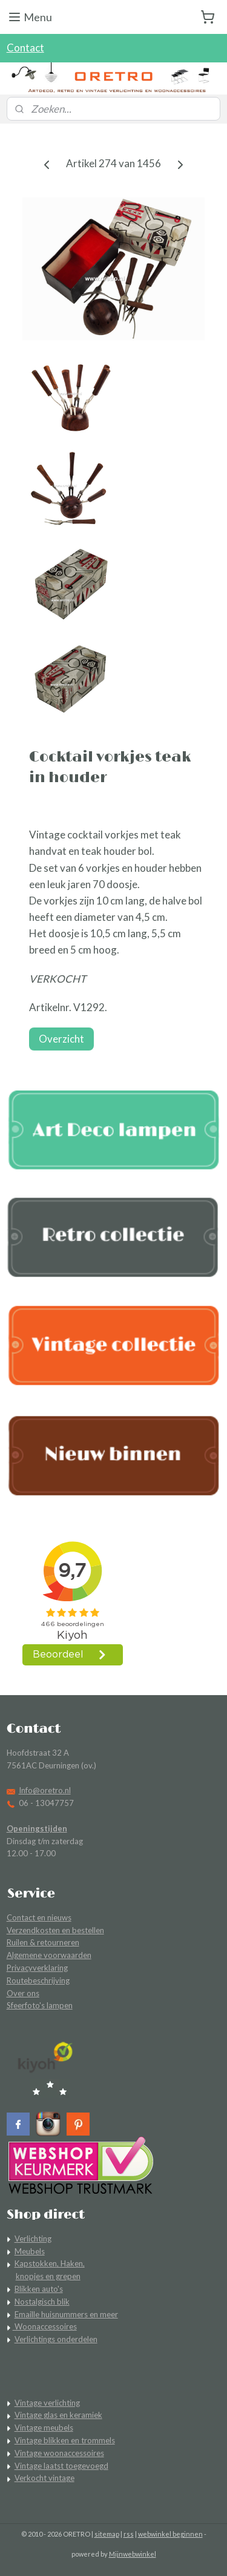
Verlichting (33, 2238)
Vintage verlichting (47, 2403)
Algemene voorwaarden (49, 1955)
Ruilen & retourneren (43, 1942)
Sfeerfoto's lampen (40, 2005)
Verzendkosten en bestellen (55, 1930)
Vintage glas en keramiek (58, 2415)
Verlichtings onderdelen (56, 2339)
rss (128, 2534)
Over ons (23, 1993)
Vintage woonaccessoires (59, 2453)
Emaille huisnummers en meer (66, 2314)
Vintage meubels (44, 2427)
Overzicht (61, 1038)
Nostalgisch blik (42, 2301)
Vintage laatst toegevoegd (61, 2466)
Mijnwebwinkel (132, 2554)
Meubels (30, 2251)
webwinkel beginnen (170, 2534)
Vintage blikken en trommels (65, 2440)
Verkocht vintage (44, 2478)
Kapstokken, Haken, (50, 2263)
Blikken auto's (39, 2289)
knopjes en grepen (48, 2276)
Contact (25, 47)
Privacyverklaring (37, 1968)
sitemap (106, 2534)
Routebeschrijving (38, 1980)
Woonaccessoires (45, 2326)
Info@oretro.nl (45, 1790)
